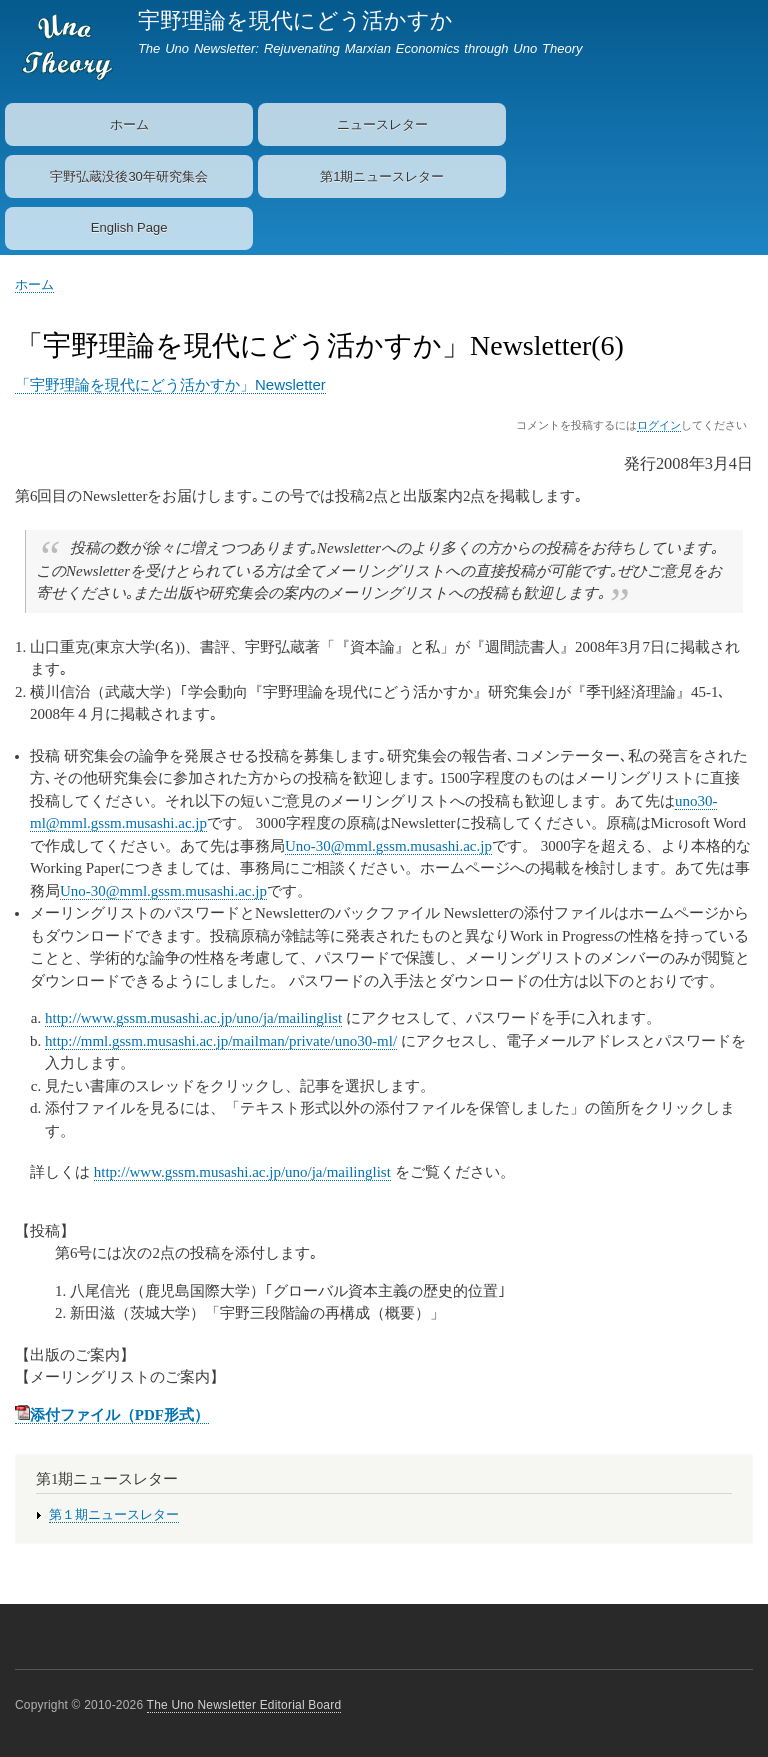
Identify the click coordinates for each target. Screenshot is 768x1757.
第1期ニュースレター (382, 176)
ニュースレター (382, 124)
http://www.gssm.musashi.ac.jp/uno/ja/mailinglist (193, 1018)
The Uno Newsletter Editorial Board (244, 1705)
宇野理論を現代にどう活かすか (295, 20)
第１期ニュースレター (114, 1515)
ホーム (129, 124)
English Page (129, 227)
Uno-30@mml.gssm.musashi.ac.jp (388, 846)
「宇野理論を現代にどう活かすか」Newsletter (170, 384)
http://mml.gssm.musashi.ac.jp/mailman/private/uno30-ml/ (221, 1041)
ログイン (659, 425)
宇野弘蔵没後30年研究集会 (128, 176)
